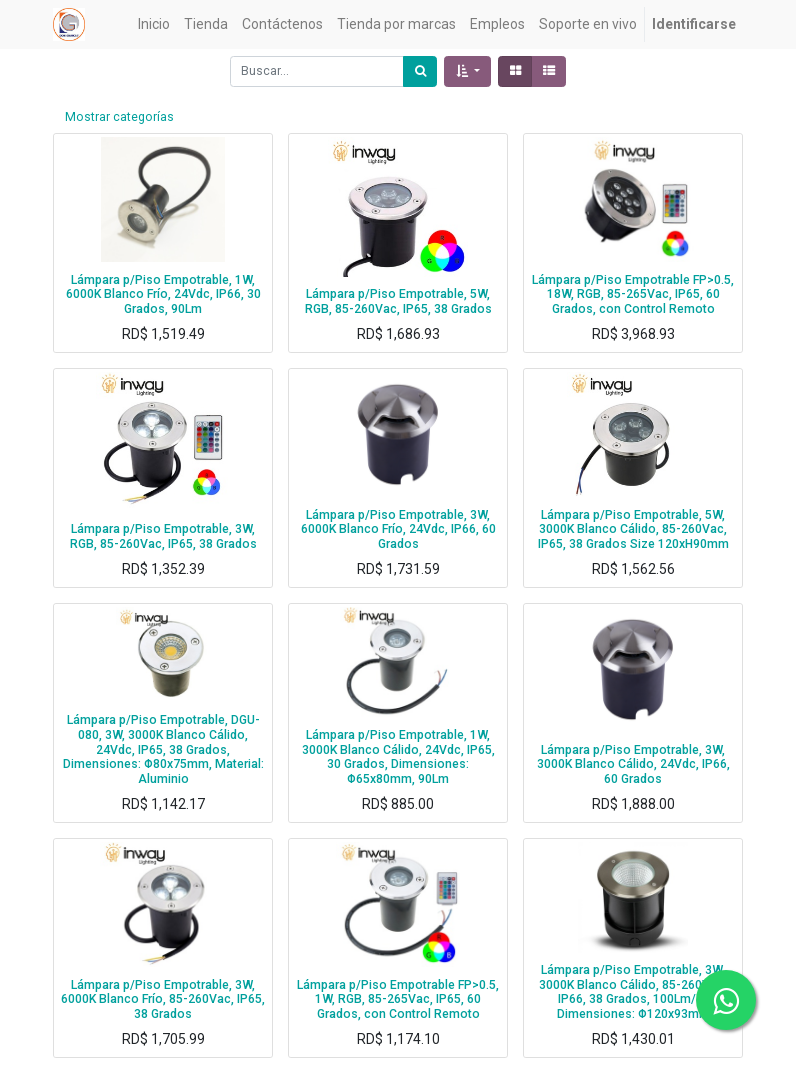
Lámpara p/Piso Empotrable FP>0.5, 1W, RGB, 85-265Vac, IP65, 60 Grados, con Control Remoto (398, 999)
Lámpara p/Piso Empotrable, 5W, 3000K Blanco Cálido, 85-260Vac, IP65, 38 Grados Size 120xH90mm (633, 529)
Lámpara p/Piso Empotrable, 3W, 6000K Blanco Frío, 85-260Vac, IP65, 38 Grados (163, 999)
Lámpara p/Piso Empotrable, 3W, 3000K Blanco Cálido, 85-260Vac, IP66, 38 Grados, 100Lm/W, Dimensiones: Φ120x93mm (633, 992)
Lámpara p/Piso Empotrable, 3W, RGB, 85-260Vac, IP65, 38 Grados (163, 536)
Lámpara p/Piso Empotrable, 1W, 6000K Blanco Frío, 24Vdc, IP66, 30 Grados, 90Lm (163, 294)
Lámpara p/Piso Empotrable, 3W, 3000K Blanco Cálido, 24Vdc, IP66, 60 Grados (633, 764)
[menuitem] (154, 24)
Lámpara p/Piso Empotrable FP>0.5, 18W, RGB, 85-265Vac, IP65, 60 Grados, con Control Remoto (633, 294)
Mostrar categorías (119, 117)
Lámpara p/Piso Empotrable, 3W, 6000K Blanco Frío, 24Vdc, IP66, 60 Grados (398, 529)
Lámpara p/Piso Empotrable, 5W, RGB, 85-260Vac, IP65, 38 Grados (398, 301)
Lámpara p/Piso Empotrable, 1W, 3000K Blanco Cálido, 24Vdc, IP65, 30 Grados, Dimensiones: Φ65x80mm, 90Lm (398, 757)
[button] (467, 71)
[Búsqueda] (420, 71)
